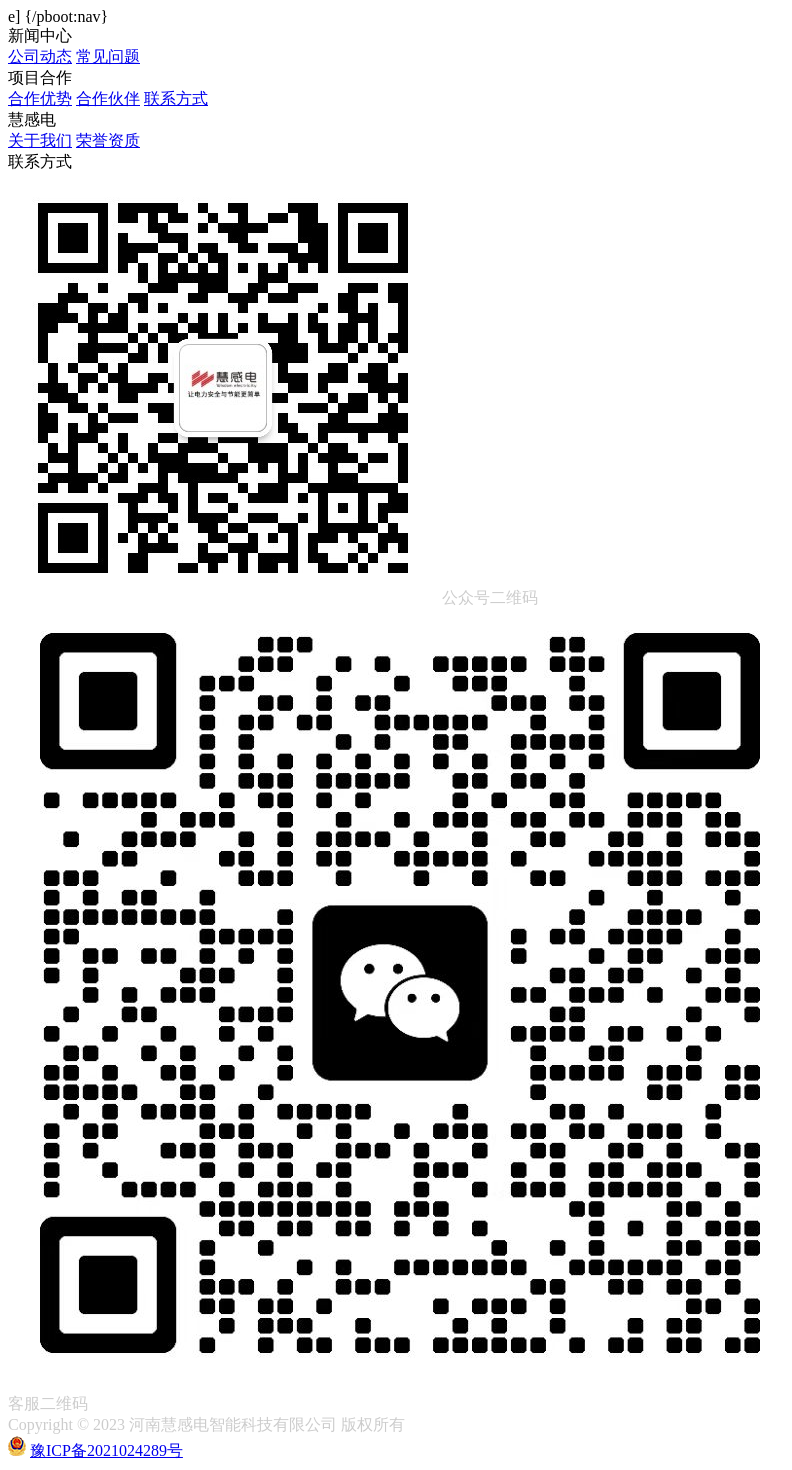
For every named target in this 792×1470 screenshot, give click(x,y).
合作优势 (40, 98)
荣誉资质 (108, 140)
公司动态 (40, 56)
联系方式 (176, 98)
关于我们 (40, 140)
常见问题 (108, 56)
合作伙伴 (108, 98)
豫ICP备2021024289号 (106, 1450)
